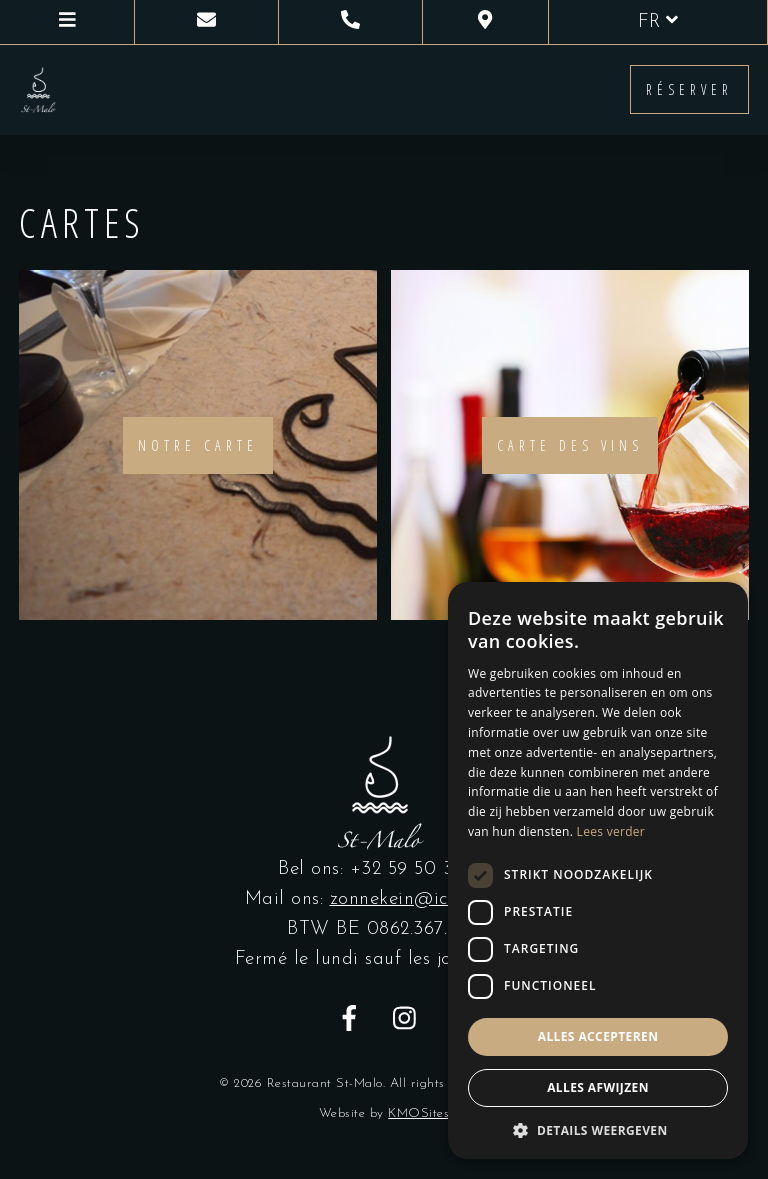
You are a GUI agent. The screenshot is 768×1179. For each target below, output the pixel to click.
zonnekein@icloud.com (427, 899)
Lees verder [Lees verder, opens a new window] (611, 831)
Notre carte (198, 445)
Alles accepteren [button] (598, 1036)
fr (658, 21)
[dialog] (598, 870)
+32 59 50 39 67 (420, 869)
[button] (598, 1129)
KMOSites (418, 1113)
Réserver (689, 89)
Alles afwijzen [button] (598, 1087)
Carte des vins (570, 445)
